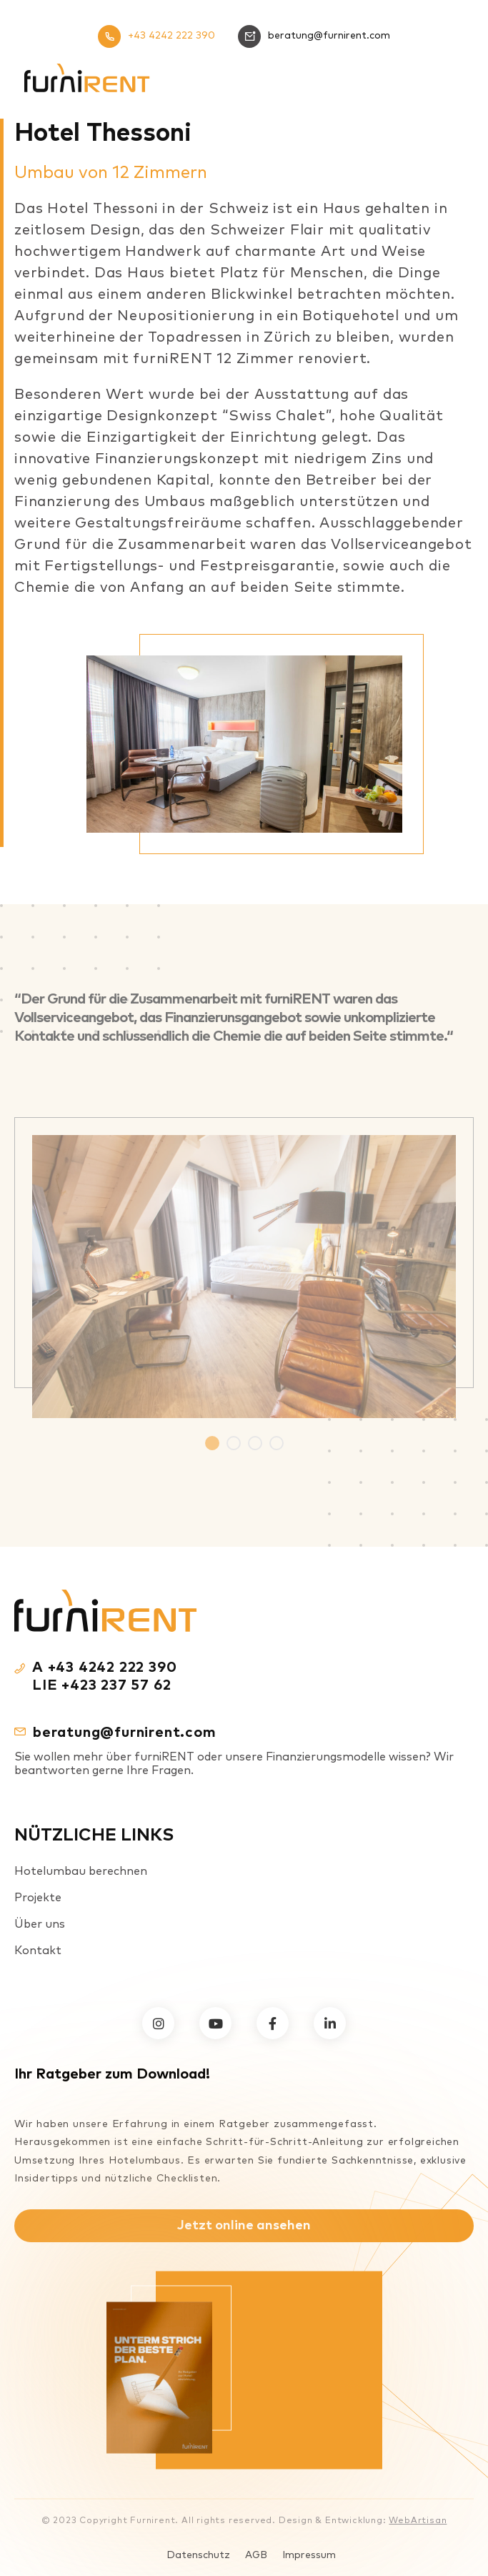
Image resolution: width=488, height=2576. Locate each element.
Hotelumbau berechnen (80, 1871)
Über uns (39, 1924)
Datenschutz (198, 2555)
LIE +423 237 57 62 (101, 1685)
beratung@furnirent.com (314, 36)
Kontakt (37, 1950)
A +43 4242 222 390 (104, 1667)
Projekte (37, 1897)
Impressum (309, 2555)
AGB (256, 2555)
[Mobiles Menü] (452, 77)
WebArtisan (418, 2521)
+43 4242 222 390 (156, 36)
